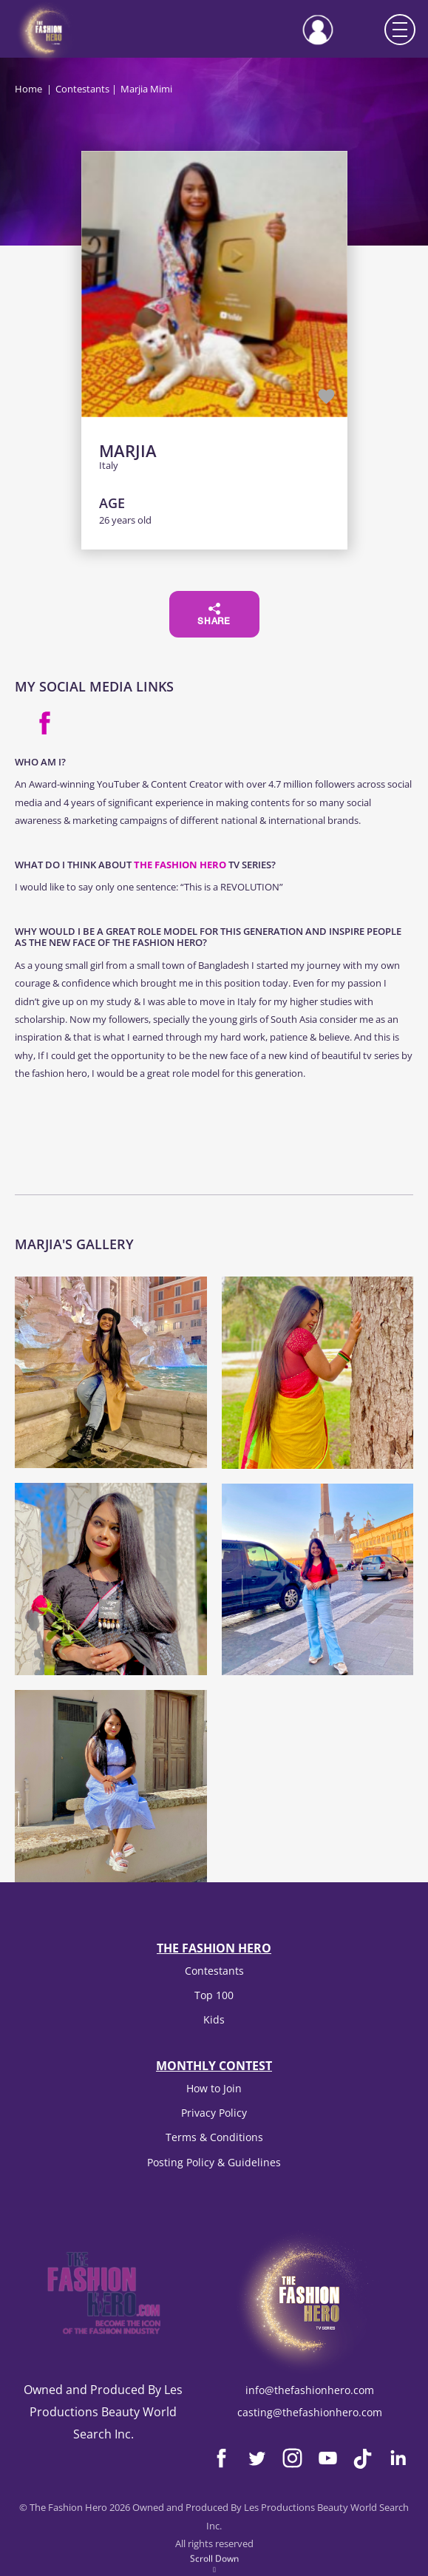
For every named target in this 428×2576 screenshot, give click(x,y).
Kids (214, 2019)
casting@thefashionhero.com (309, 2412)
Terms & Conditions (214, 2137)
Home (28, 88)
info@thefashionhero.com (309, 2390)
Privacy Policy (214, 2113)
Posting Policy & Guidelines (214, 2162)
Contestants (82, 88)
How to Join (214, 2088)
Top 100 (214, 1995)
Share (214, 614)
